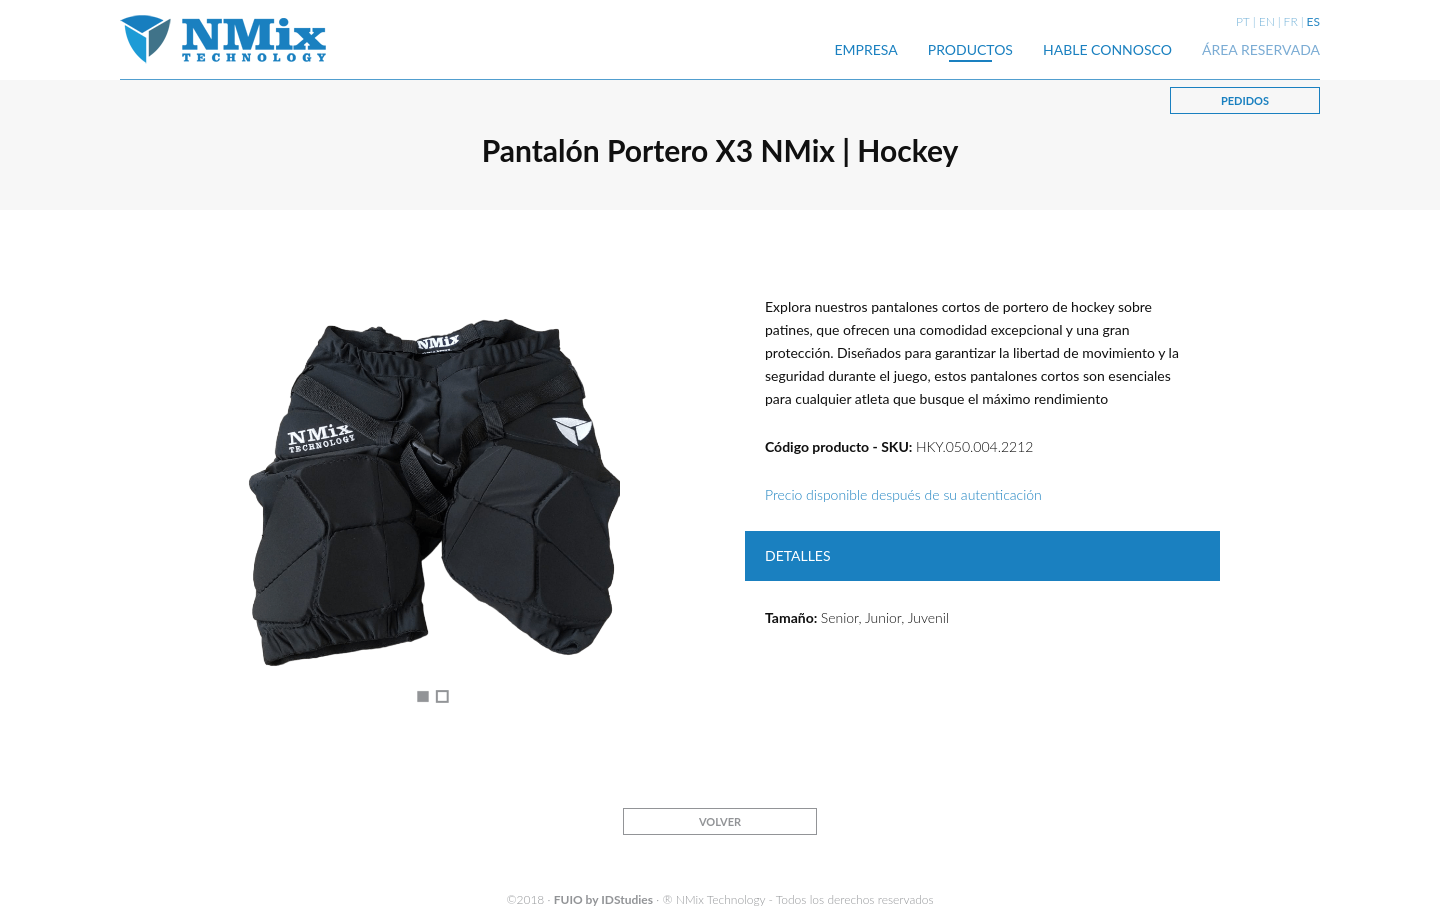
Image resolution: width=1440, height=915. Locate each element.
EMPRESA (866, 49)
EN (1267, 21)
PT (1243, 21)
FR (1291, 21)
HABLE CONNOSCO (1107, 49)
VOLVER (720, 821)
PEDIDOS (1245, 100)
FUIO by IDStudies (603, 899)
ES (1313, 21)
